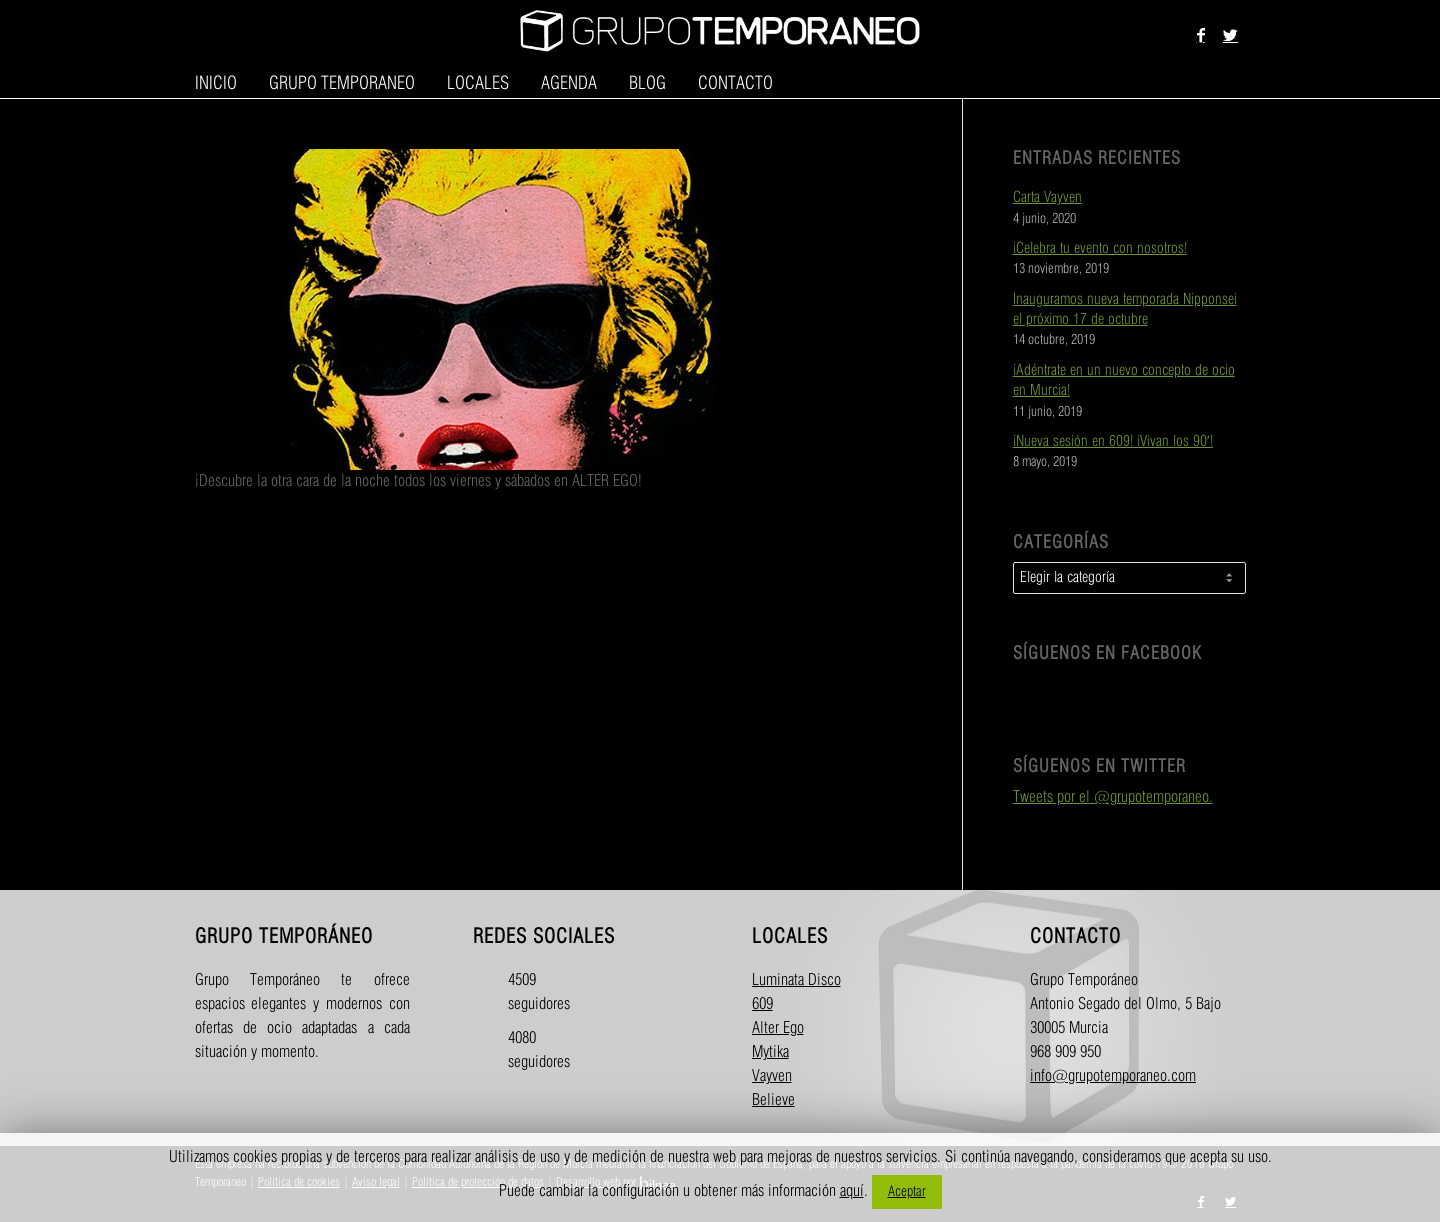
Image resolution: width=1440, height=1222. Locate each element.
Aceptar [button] (907, 1191)
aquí (852, 1191)
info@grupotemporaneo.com (1113, 1076)
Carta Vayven (1047, 198)
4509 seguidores (525, 992)
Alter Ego (778, 1028)
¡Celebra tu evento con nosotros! (1100, 249)
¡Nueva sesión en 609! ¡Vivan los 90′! (1113, 442)
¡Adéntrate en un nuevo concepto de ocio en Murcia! (1124, 381)
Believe (773, 1100)
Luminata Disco (796, 980)
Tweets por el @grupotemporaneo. (1113, 797)
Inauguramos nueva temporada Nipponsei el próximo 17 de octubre (1125, 310)
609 (762, 1004)
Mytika (770, 1052)
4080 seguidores (525, 1050)
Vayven (772, 1076)
